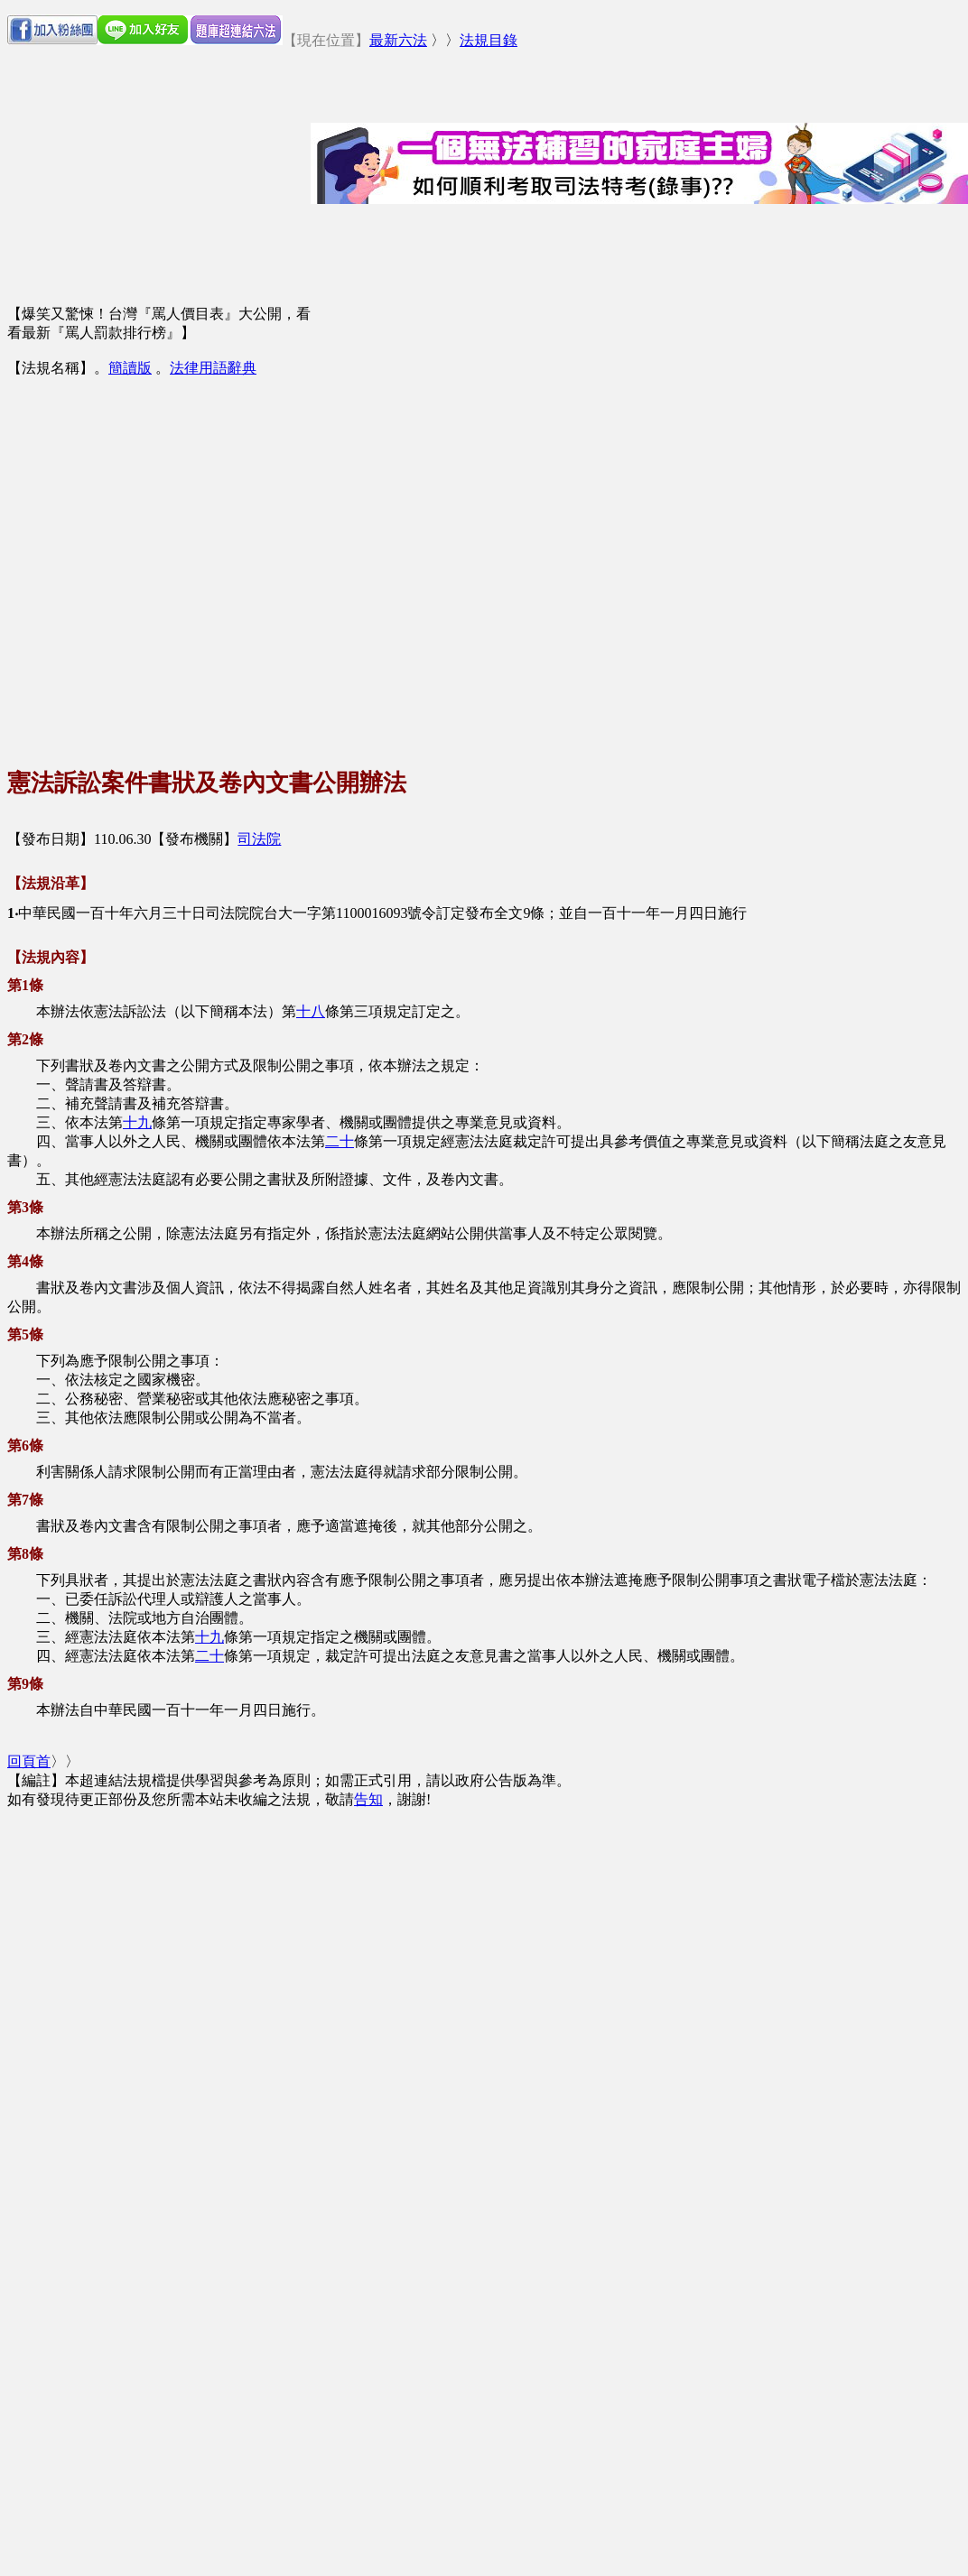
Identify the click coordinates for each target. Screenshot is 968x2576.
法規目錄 (488, 40)
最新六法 (398, 40)
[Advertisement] (174, 557)
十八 (310, 1011)
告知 (368, 1799)
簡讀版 (130, 367)
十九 (137, 1122)
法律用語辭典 (213, 367)
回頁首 (29, 1761)
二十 (339, 1141)
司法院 (259, 839)
